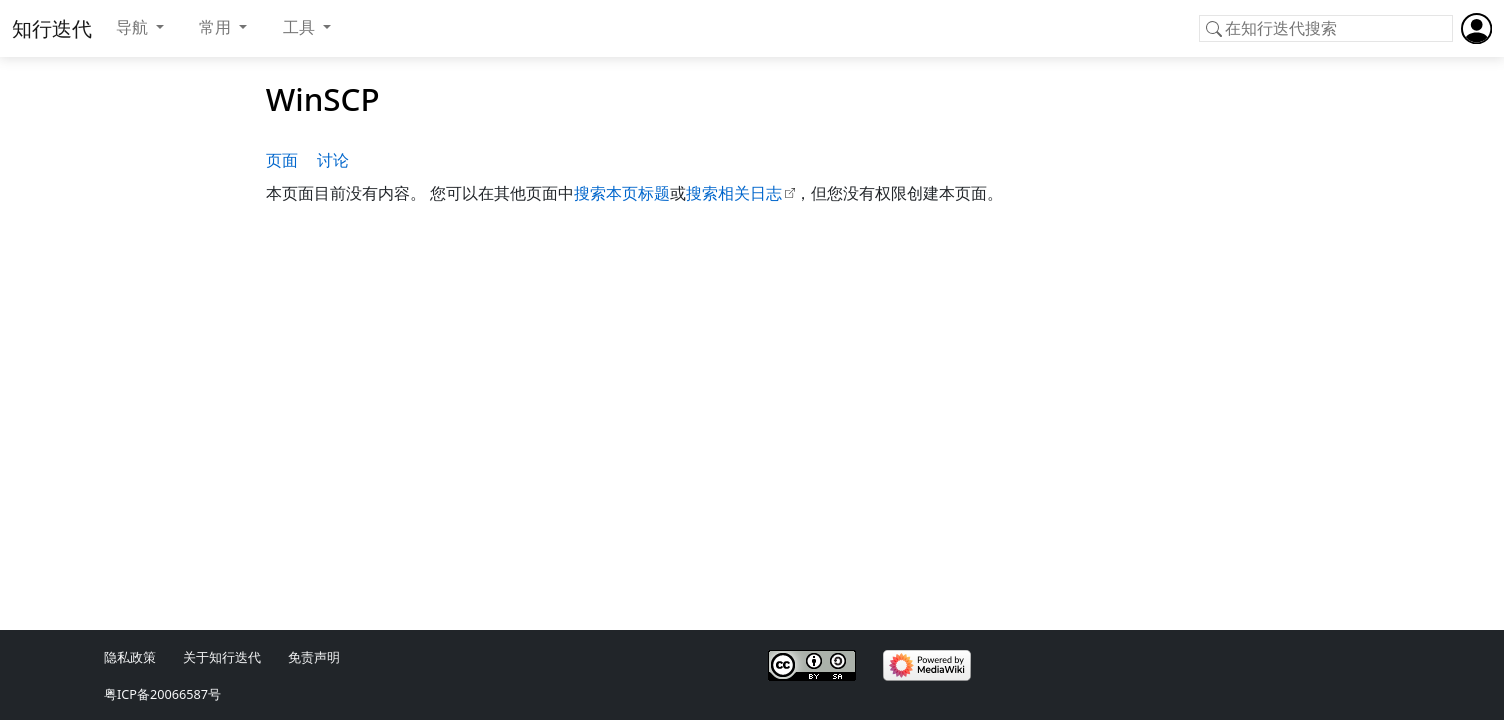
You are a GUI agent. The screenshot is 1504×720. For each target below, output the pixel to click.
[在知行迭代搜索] (1326, 29)
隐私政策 (130, 657)
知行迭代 (52, 28)
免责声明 (314, 657)
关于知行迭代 (222, 657)
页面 (282, 160)
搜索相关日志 (734, 193)
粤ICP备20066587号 (162, 694)
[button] (140, 28)
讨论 (333, 160)
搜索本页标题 (622, 193)
